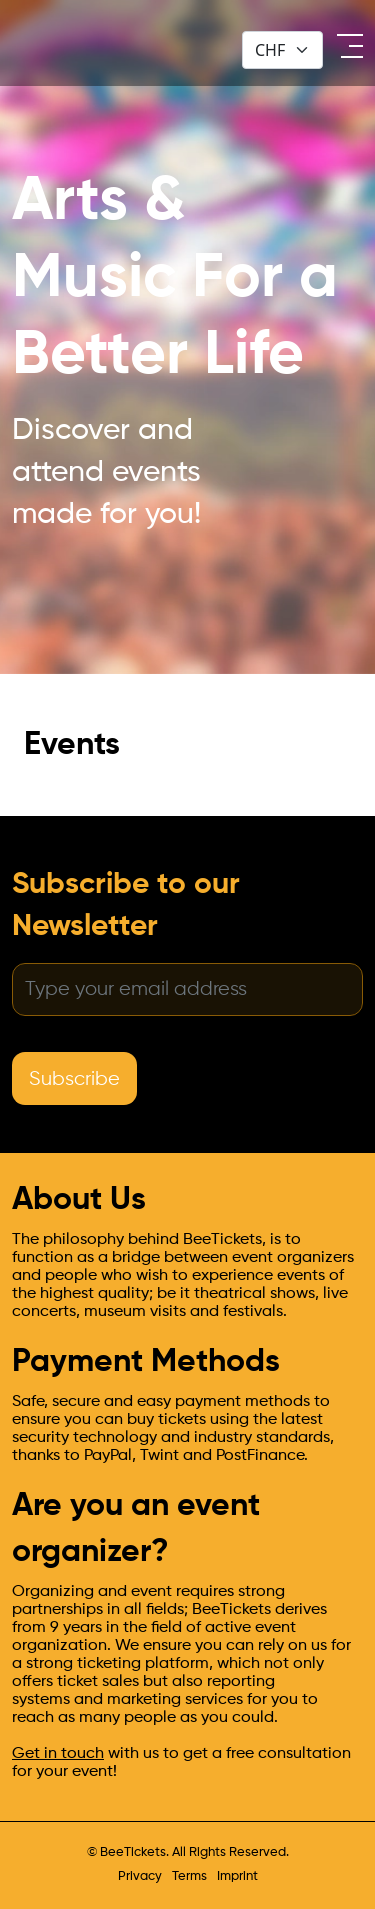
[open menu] (348, 46)
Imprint (237, 1876)
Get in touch (58, 1754)
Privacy (140, 1876)
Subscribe (74, 1079)
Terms (189, 1876)
